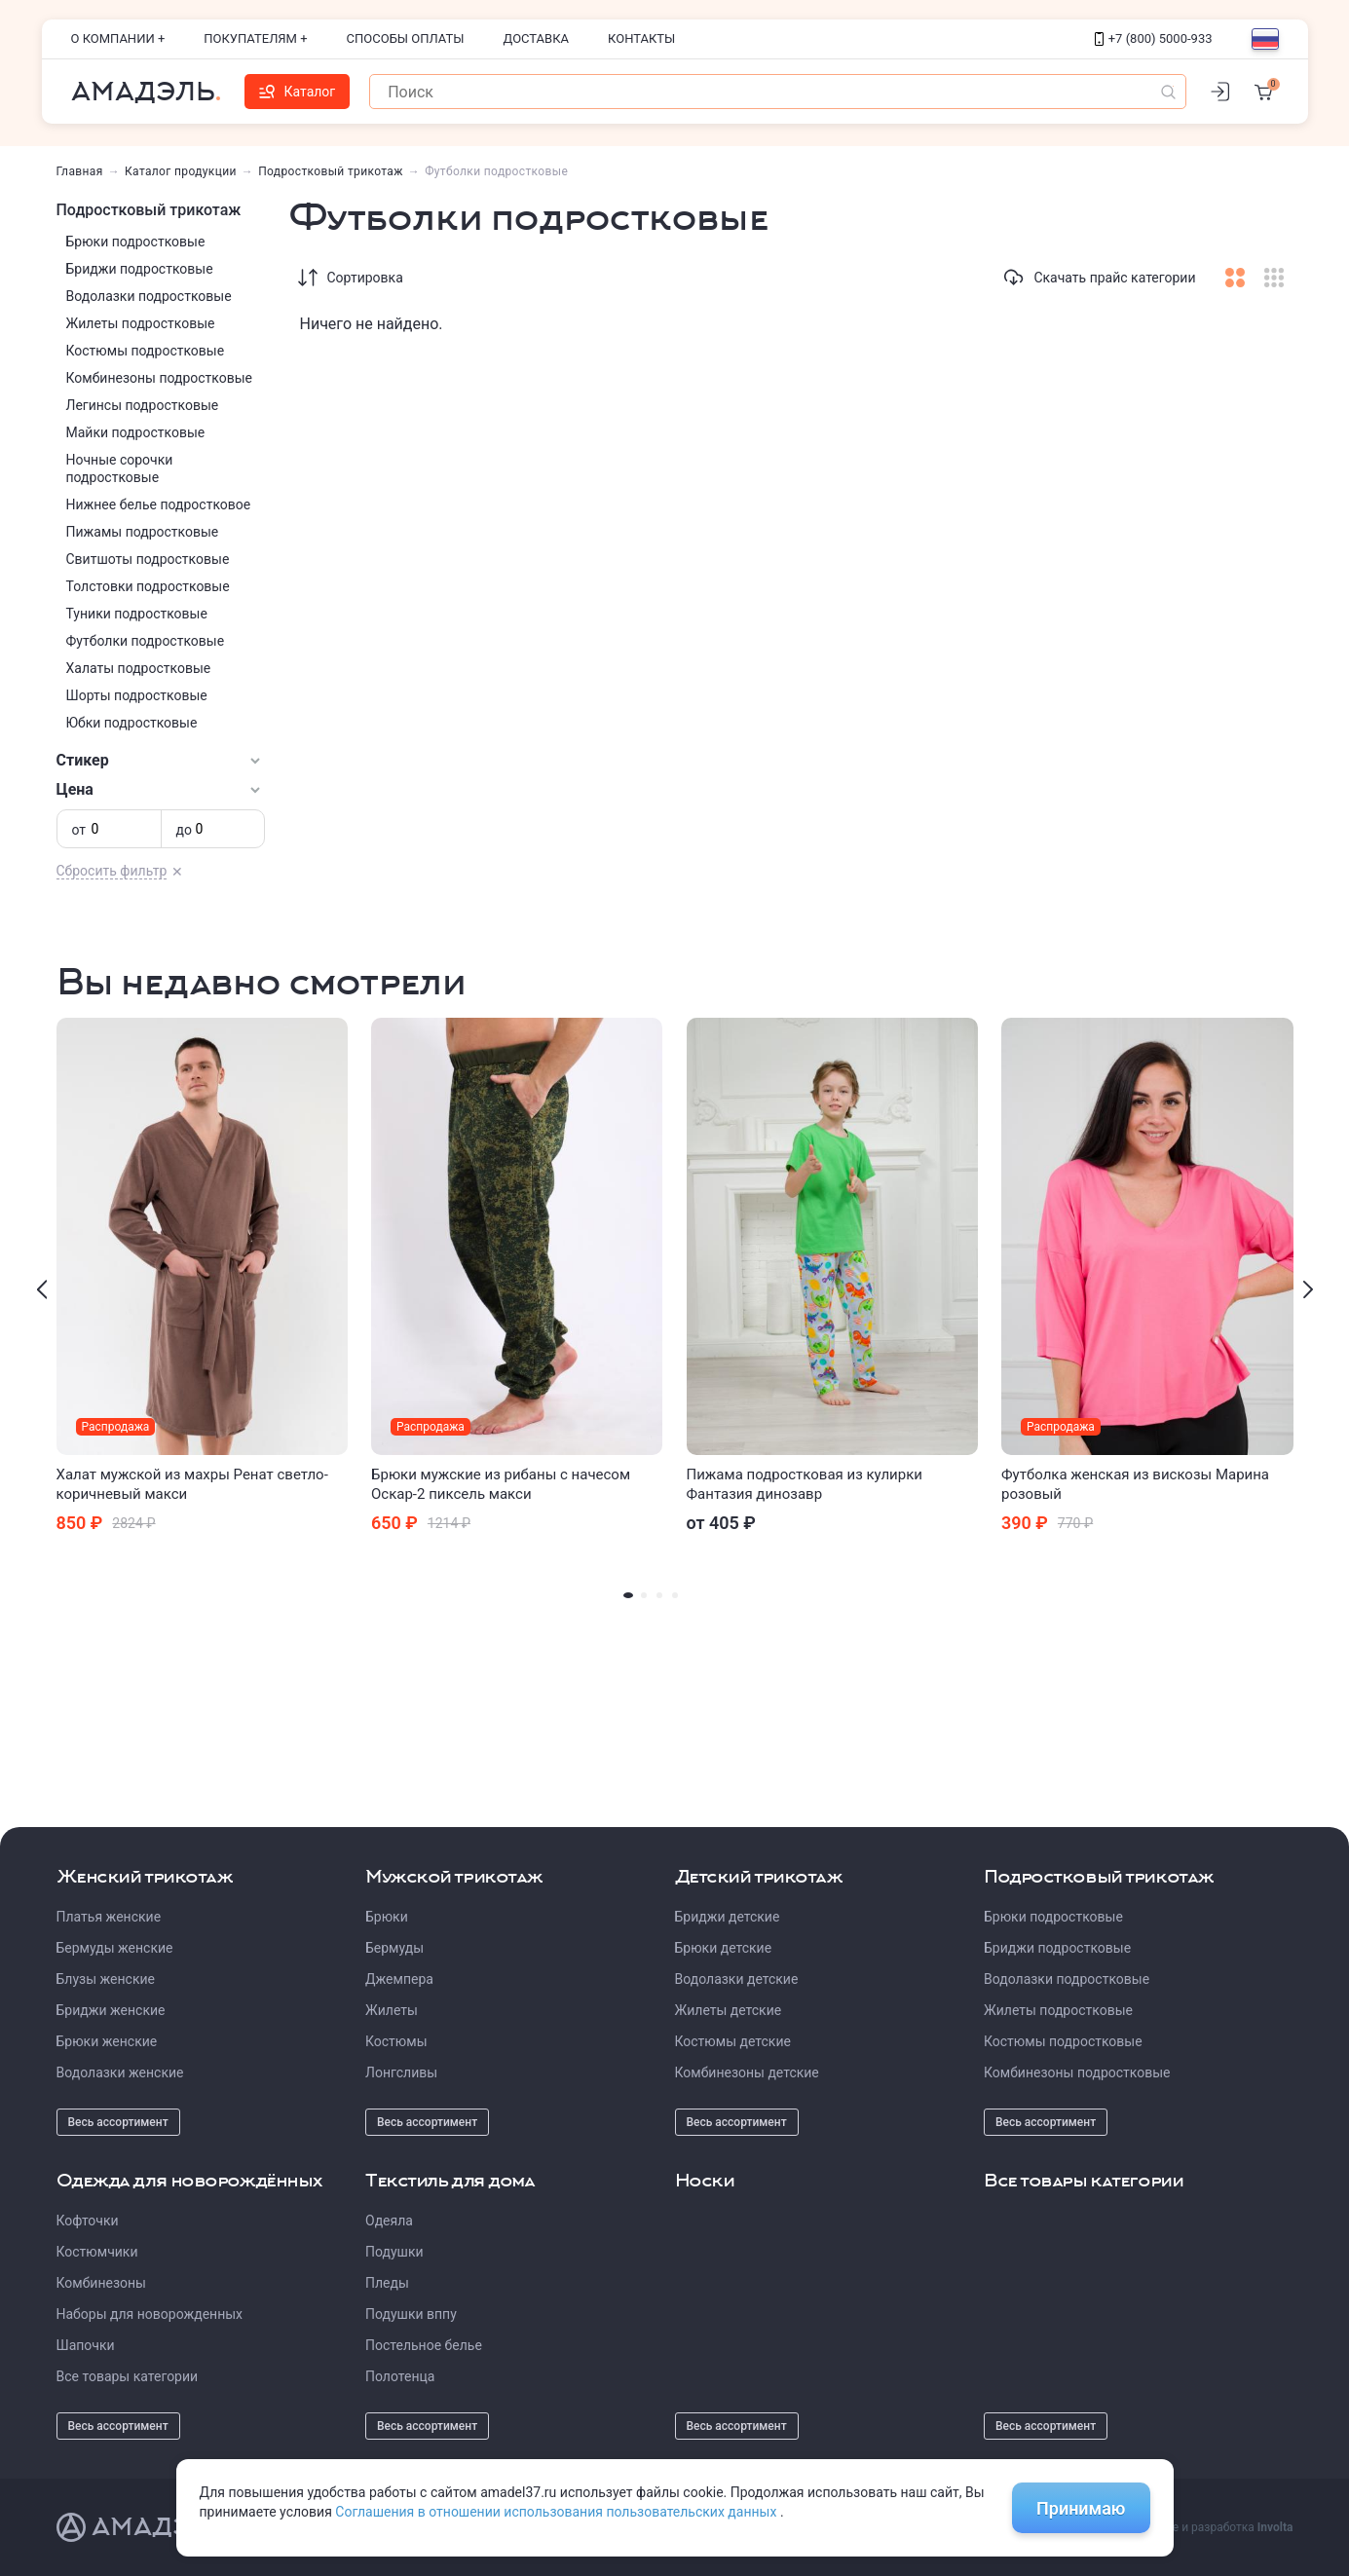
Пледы (387, 2283)
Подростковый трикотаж (330, 171)
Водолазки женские (120, 2072)
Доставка (537, 38)
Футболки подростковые (145, 641)
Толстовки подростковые (148, 586)
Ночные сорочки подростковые (119, 468)
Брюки (386, 1916)
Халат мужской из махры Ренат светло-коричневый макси (192, 1484)
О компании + (118, 38)
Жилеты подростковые (140, 323)
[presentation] (41, 1289)
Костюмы (396, 2041)
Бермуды (394, 1948)
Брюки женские (107, 2041)
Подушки (394, 2251)
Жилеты (391, 2010)
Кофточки (87, 2220)
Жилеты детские (728, 2010)
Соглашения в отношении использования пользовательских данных (557, 2512)
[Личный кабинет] (1220, 91)
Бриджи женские (111, 2010)
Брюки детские (723, 1948)
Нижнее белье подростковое (158, 504)
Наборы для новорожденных (150, 2314)
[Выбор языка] (1265, 39)
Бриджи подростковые (139, 269)
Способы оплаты (406, 38)
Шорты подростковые (136, 695)
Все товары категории (127, 2376)
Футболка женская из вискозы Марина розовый (1135, 1484)
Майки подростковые (136, 432)
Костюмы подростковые (145, 350)
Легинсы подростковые (142, 405)
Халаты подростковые (138, 668)
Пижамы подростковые (142, 532)
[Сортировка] (307, 277)
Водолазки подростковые (149, 296)
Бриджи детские (727, 1916)
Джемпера (399, 1979)
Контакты (641, 38)
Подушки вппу (411, 2314)
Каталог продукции (181, 171)
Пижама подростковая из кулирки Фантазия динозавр (804, 1484)
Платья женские (109, 1916)
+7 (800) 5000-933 (1154, 38)
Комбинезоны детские (747, 2072)
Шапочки (85, 2345)
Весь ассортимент (118, 2122)
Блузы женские (105, 1979)
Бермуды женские (114, 1948)
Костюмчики (97, 2251)
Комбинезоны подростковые (159, 378)
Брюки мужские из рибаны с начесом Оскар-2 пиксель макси (500, 1484)
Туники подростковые (136, 613)
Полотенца (399, 2376)
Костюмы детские (733, 2041)
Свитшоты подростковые (148, 559)
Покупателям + (255, 38)
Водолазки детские (737, 1979)
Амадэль (143, 91)
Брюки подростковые (136, 241)
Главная (79, 171)
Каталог (297, 91)
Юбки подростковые (132, 722)
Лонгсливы (401, 2072)
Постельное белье (423, 2345)
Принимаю (1080, 2508)
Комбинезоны (101, 2283)
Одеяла (389, 2220)
